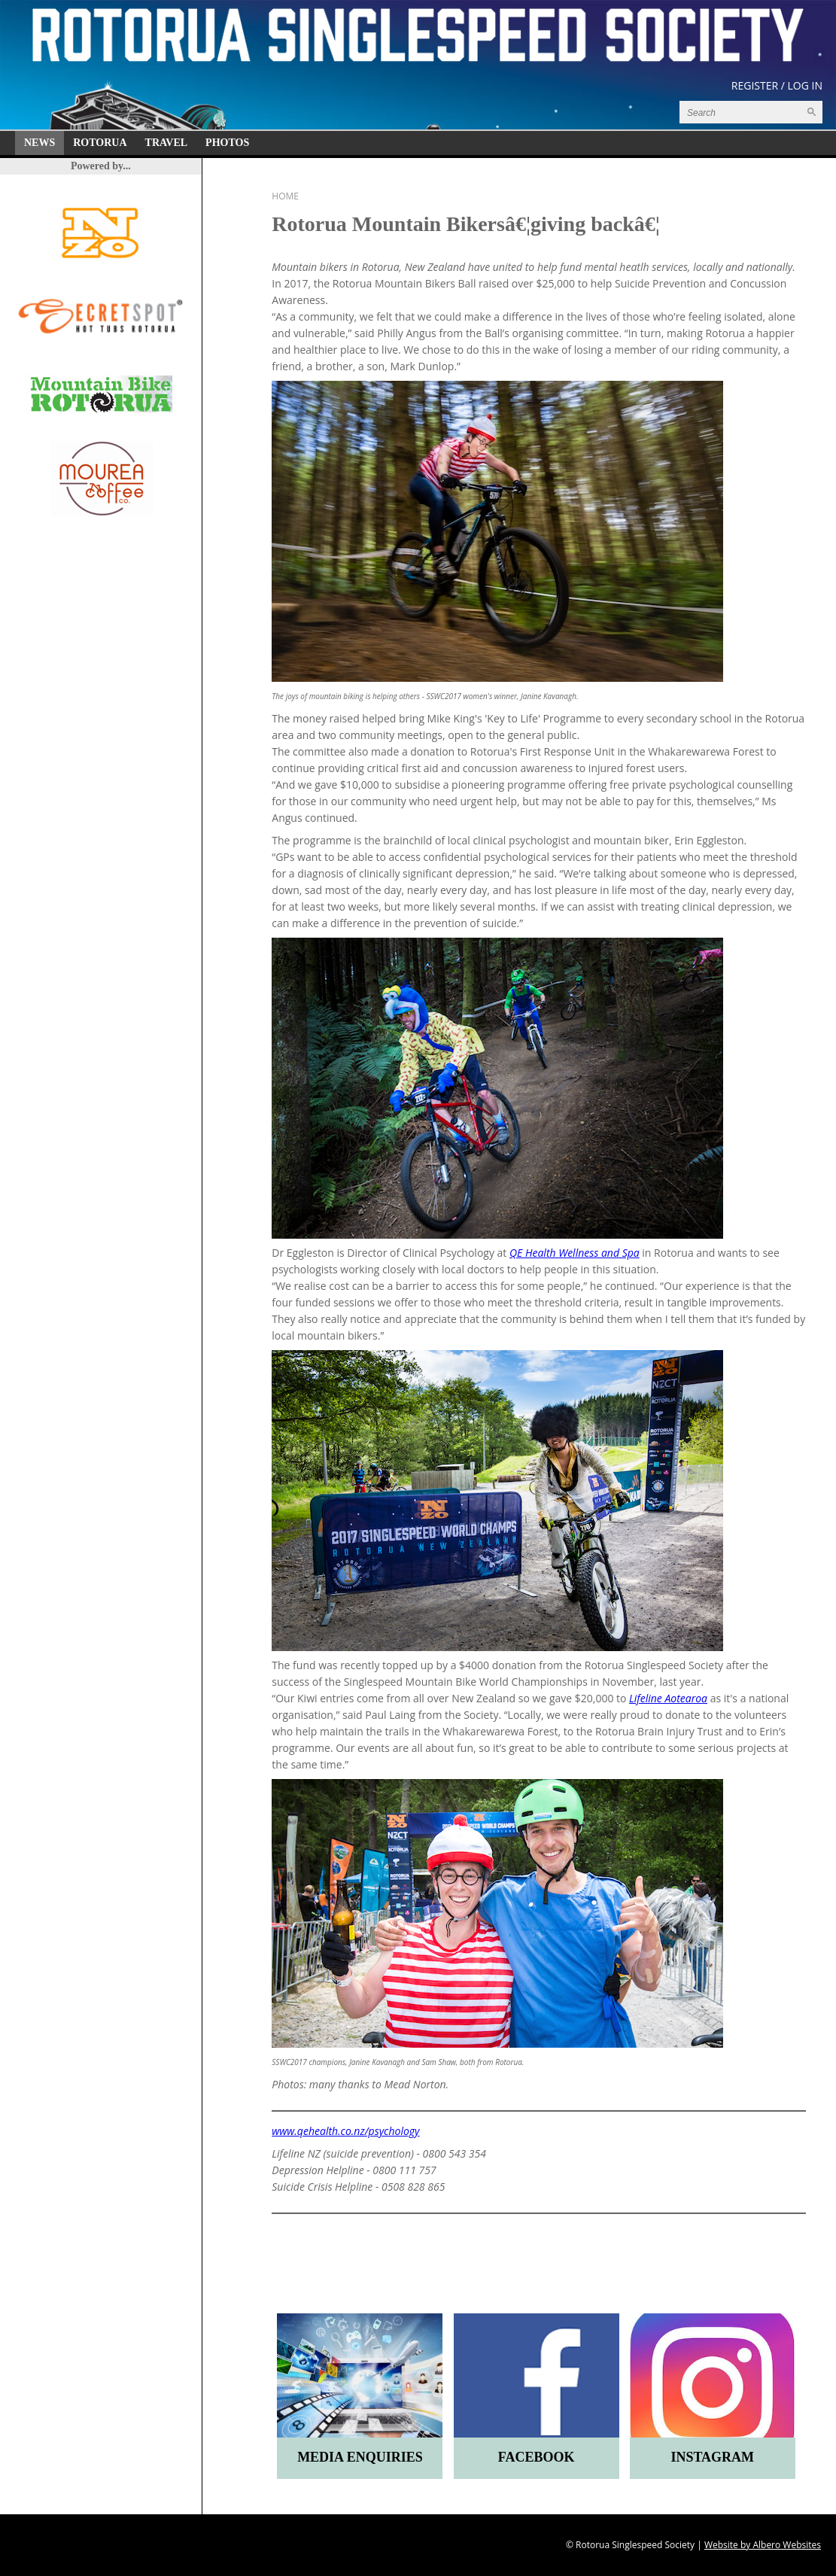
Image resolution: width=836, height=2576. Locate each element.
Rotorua (99, 142)
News (39, 142)
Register (754, 85)
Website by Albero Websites (762, 2544)
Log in (805, 85)
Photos (227, 142)
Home (285, 196)
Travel (166, 142)
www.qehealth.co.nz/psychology (345, 2131)
